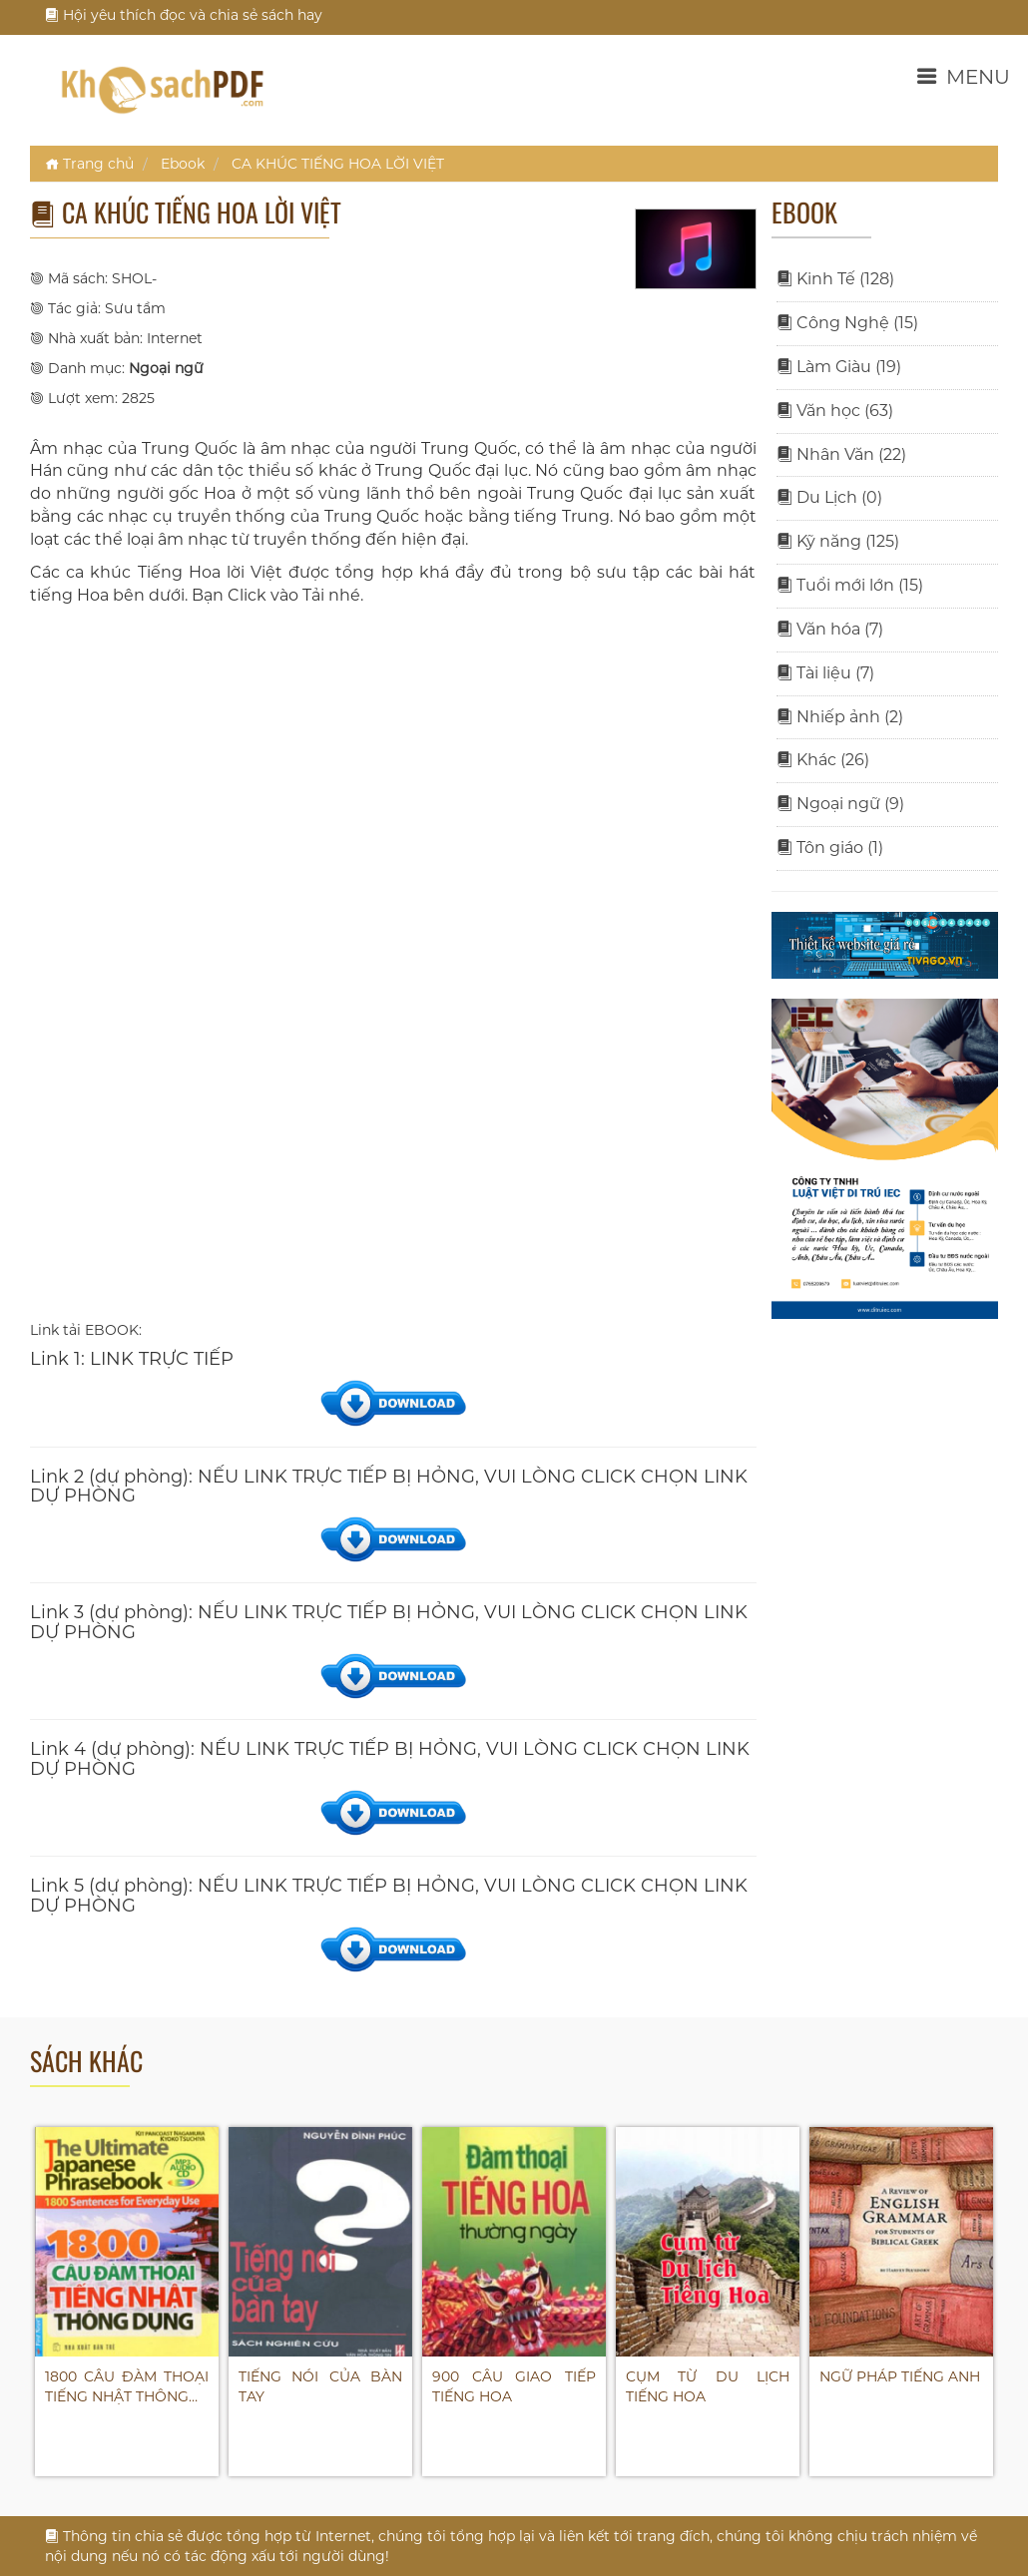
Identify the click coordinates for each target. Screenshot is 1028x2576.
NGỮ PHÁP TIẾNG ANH (899, 2376)
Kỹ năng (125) (837, 541)
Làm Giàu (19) (838, 366)
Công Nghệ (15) (847, 322)
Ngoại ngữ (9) (840, 803)
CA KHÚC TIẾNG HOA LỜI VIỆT (338, 164)
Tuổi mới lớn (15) (849, 585)
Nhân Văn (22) (841, 454)
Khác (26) (822, 759)
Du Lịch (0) (829, 497)
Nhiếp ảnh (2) (839, 716)
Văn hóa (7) (829, 629)
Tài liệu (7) (825, 672)
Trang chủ (89, 164)
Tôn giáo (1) (829, 847)
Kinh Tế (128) (835, 278)
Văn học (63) (834, 410)
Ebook (183, 164)
